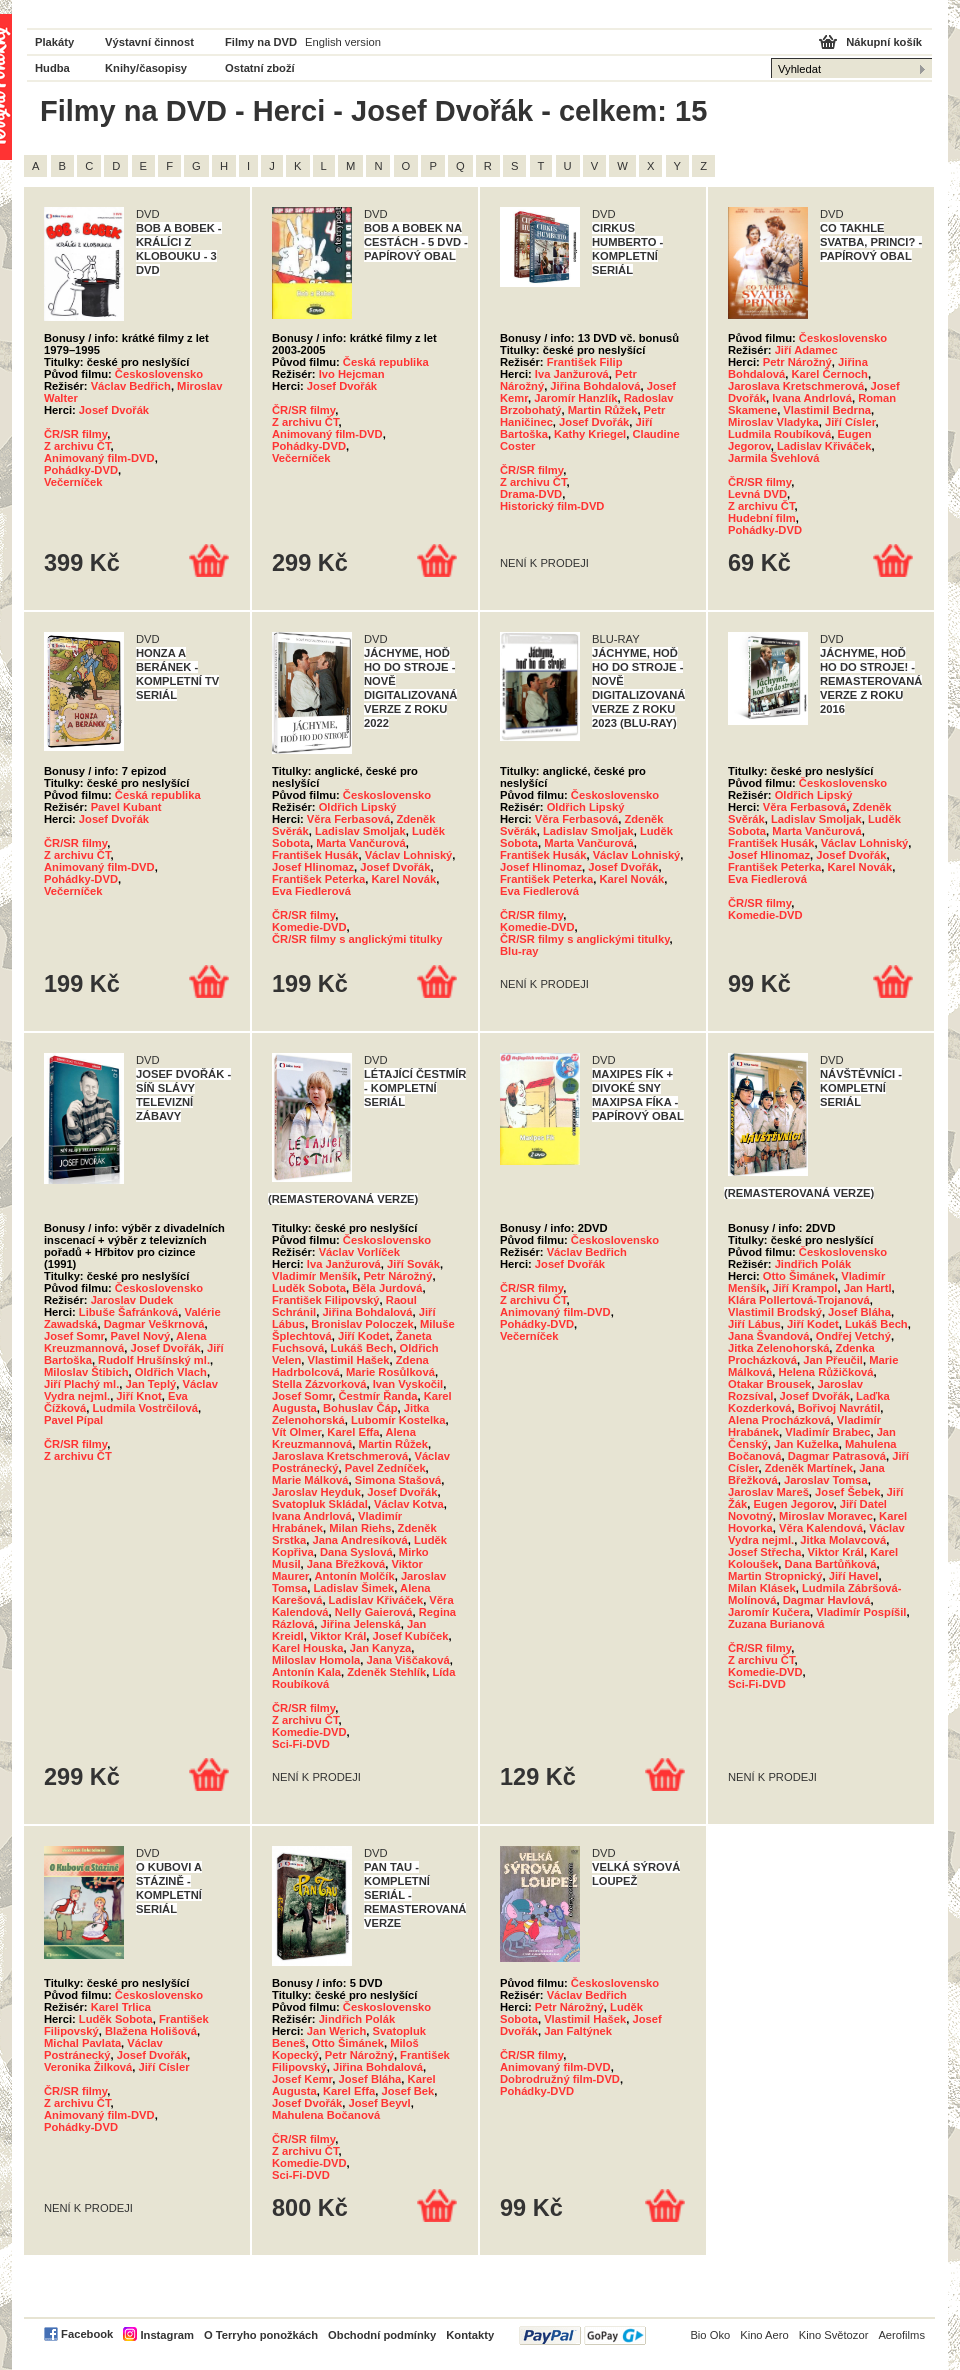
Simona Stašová (398, 1480)
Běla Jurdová (387, 1288)
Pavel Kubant (126, 807)
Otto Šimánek (799, 1276)
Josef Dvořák (114, 410)
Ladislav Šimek (353, 1588)
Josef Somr (74, 1336)
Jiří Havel (854, 1576)
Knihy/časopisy (146, 68)
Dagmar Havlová (827, 1600)
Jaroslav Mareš (768, 1492)
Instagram (166, 2335)
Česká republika (386, 362)
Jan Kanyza (381, 1648)
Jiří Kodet (364, 1336)
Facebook (87, 2334)
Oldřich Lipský (358, 807)
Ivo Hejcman (352, 374)
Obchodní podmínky (382, 2335)
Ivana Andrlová (812, 398)
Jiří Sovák (413, 1264)
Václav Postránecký (103, 2049)
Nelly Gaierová (374, 1612)
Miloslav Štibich (86, 1372)
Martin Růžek (603, 410)
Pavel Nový (141, 1336)
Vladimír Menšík (314, 1276)
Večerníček (73, 482)
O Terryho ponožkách (261, 2335)
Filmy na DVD (261, 42)
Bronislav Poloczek (362, 1324)
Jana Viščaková (408, 1660)
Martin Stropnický (775, 1576)
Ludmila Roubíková (779, 434)
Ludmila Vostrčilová (145, 1408)
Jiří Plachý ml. (81, 1384)
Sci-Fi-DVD (301, 1744)
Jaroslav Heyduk (316, 1492)
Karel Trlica (121, 2007)
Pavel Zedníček (385, 1468)
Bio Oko (710, 2335)
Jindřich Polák (813, 1264)
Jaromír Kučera (769, 1612)
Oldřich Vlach (171, 1372)
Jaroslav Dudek (132, 1300)
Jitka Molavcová (843, 1540)
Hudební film (762, 518)
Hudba (52, 68)
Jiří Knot (138, 1396)
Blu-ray (519, 951)
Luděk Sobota (309, 1288)
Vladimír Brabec (827, 1432)
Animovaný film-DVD (99, 458)
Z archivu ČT (77, 446)
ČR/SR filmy (75, 434)
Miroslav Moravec (826, 1516)
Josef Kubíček (411, 1636)
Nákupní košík (884, 42)
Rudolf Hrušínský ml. (154, 1360)
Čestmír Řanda (378, 1396)
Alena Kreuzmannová (344, 1438)
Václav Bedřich (131, 386)
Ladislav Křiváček (824, 446)
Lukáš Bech (361, 1348)
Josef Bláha (859, 1312)
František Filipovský (326, 1300)
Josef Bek (407, 2091)
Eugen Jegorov (794, 1504)
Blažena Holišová (151, 2031)
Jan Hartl (868, 1288)
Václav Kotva (409, 1504)
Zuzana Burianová (776, 1624)
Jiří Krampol (804, 1288)
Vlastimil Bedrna (827, 410)
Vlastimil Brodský (775, 1312)
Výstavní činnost (149, 42)
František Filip (585, 362)
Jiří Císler (850, 422)
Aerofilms (901, 2335)
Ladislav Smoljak (360, 831)
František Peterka (318, 879)
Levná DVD (757, 494)
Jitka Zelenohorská (778, 1348)
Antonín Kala (306, 1672)
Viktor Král (338, 1636)
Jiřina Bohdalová (595, 386)
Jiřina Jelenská (361, 1624)
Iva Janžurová (572, 374)
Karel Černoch (829, 374)
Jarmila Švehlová (773, 458)
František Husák (315, 855)
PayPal (582, 2335)
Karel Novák (404, 879)
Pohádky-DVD (81, 470)
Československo (159, 374)
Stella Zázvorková (319, 1384)
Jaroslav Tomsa (826, 1480)
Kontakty (470, 2335)
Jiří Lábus (754, 1324)
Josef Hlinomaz (313, 867)
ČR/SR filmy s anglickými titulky (357, 939)
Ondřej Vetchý (853, 1336)
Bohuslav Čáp (360, 1408)
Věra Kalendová (821, 1528)
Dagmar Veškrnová (154, 1324)
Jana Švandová (768, 1336)
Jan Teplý (150, 1384)
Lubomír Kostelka (398, 1420)
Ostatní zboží (260, 68)
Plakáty (54, 42)
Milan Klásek (762, 1588)
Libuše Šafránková (128, 1312)
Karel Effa (353, 1432)
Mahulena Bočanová (326, 2115)
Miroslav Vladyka (773, 422)
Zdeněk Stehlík (386, 1672)
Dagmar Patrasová (837, 1456)
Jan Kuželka (806, 1444)
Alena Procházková (779, 1420)
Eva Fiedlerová (311, 891)
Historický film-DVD (552, 506)
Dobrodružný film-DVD (560, 2079)
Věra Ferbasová (348, 819)
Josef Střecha (764, 1552)
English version (343, 42)
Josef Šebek (847, 1492)
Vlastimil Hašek (348, 1360)
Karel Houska (308, 1648)
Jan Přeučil (833, 1360)
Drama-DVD (531, 494)
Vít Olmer (296, 1432)
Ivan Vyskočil (408, 1384)
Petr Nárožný (797, 362)
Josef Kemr (302, 2079)
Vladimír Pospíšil (861, 1612)
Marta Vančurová (361, 843)
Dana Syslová (356, 1552)
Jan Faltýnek (578, 2031)
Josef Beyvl (380, 2103)
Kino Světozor (834, 2335)
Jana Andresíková (359, 1540)
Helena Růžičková (825, 1372)
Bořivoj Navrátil (839, 1408)
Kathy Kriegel (590, 434)
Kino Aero (764, 2335)
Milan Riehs (360, 1528)
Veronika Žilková (88, 2067)
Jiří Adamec (806, 350)
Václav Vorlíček (359, 1252)
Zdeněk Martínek (809, 1468)
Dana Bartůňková (831, 1564)
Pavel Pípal (73, 1420)
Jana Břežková (346, 1564)
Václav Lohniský (409, 855)
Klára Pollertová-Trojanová (799, 1300)
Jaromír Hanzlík (575, 398)
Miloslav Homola (316, 1660)
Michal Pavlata (82, 2043)
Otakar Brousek (769, 1384)
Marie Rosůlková (390, 1372)
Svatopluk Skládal (320, 1504)
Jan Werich (336, 2031)
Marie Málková (310, 1480)
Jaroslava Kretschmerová (796, 386)
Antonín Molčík (355, 1576)
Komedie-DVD (309, 927)
